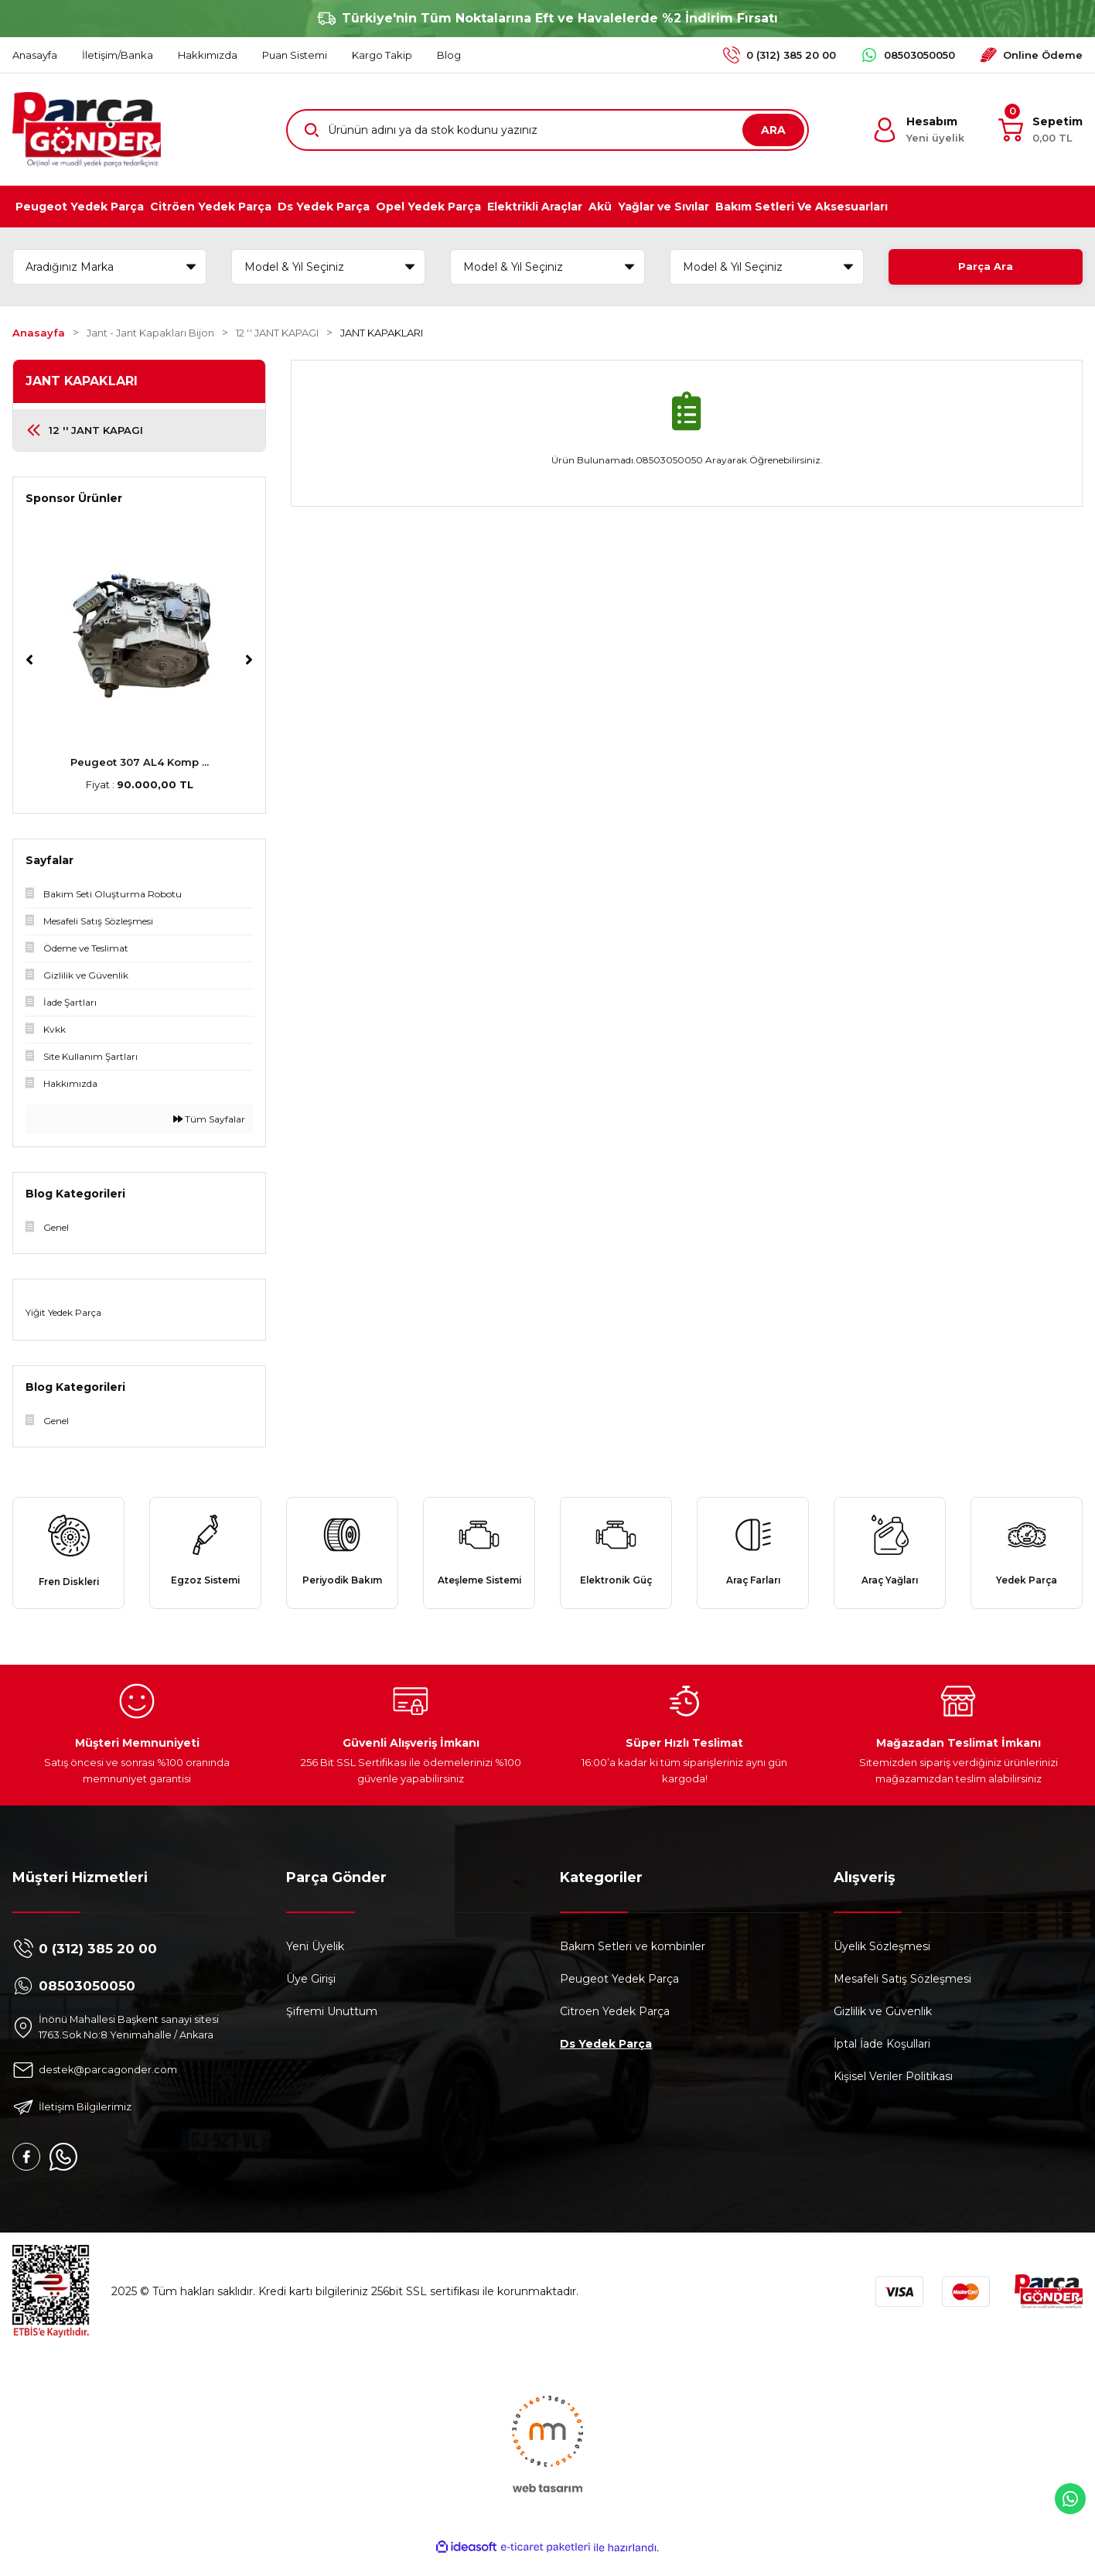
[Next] (249, 660)
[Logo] (86, 129)
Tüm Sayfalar (209, 1119)
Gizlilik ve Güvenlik (883, 2027)
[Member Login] (918, 130)
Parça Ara (985, 267)
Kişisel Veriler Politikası (893, 2092)
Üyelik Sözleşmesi (882, 1962)
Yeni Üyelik (315, 1962)
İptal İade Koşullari (882, 2059)
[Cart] (1040, 130)
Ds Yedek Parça (606, 2059)
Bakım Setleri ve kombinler (632, 1962)
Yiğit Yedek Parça (63, 1312)
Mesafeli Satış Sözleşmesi (902, 1994)
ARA (773, 130)
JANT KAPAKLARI (381, 332)
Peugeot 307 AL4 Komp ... (139, 762)
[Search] (547, 130)
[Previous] (29, 660)
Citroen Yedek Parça (615, 2027)
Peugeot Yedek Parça (619, 1994)
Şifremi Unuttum (331, 2027)
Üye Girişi (311, 1994)
